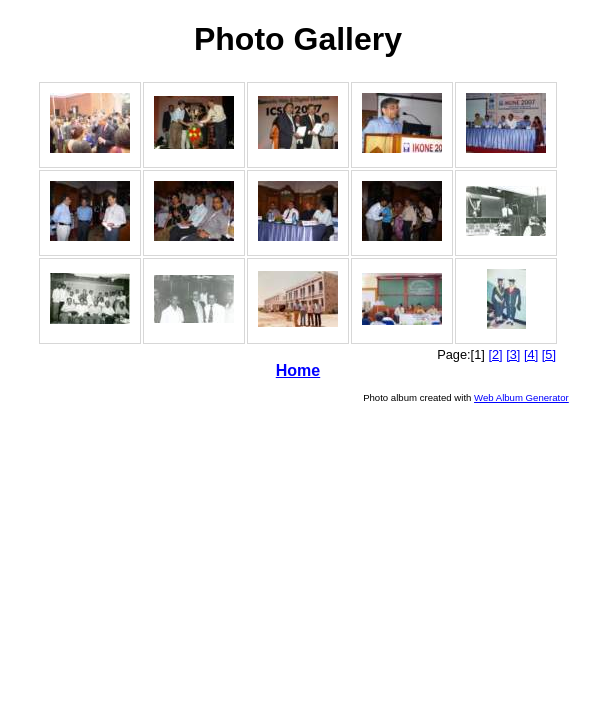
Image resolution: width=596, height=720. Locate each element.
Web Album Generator (521, 397)
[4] (531, 354)
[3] (513, 354)
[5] (549, 354)
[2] (495, 354)
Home (298, 370)
